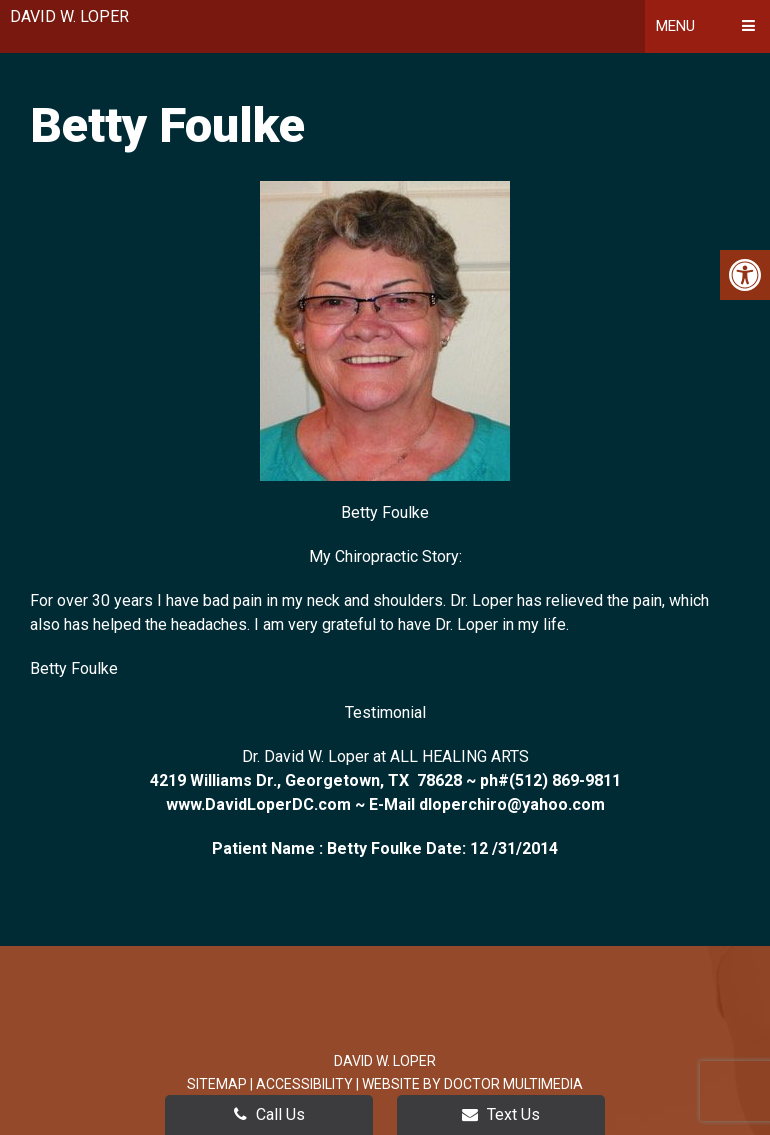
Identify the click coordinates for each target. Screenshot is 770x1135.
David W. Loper (69, 16)
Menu (675, 26)
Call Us (269, 1114)
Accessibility (304, 1084)
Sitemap (217, 1084)
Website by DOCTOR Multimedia (472, 1084)
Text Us (501, 1114)
